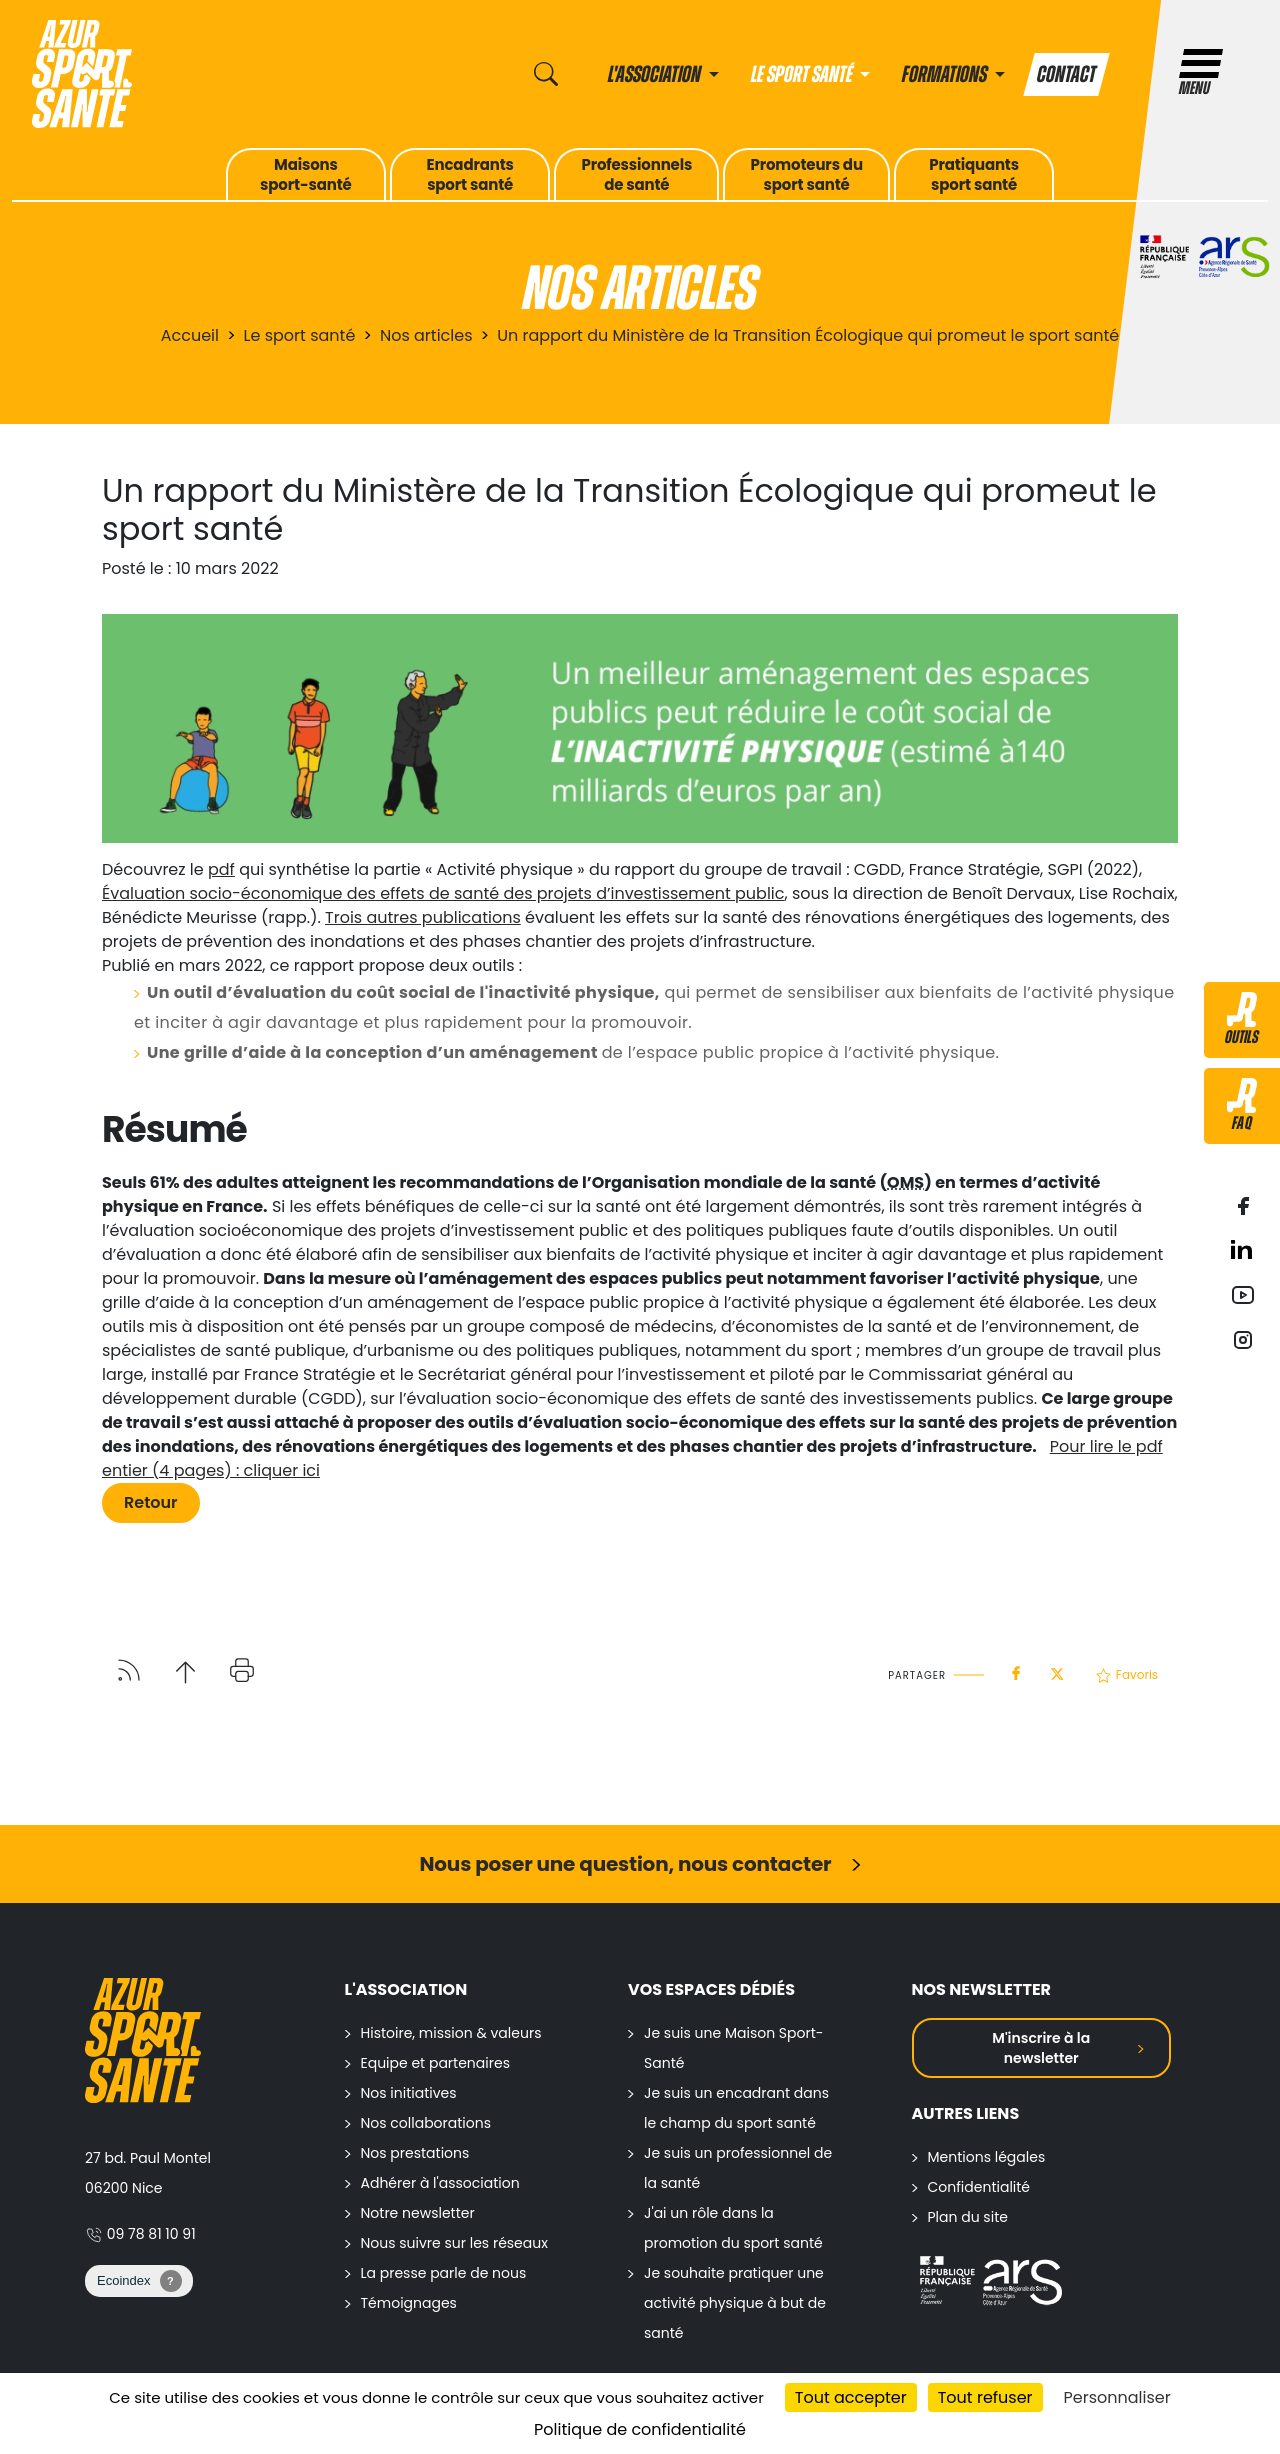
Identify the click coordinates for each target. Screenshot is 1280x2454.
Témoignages (409, 2303)
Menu (1201, 73)
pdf (221, 869)
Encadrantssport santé (470, 174)
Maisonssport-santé (306, 174)
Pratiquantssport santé (974, 174)
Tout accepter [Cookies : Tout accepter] (851, 2397)
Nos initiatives (409, 2093)
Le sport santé (300, 335)
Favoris (1127, 1674)
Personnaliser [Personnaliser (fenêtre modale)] (1117, 2397)
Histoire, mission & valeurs (451, 2033)
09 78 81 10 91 (140, 2234)
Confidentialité (979, 2187)
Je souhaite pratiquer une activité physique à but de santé (735, 2303)
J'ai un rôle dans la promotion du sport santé (733, 2228)
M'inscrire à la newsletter (1041, 2048)
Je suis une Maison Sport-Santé (734, 2048)
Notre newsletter (418, 2213)
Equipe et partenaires (435, 2063)
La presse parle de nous (444, 2273)
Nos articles (426, 335)
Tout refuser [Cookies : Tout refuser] (985, 2397)
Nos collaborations (426, 2123)
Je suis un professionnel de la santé (738, 2168)
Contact (1066, 74)
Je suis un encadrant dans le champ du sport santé (736, 2108)
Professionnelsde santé (636, 174)
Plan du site (968, 2217)
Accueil (190, 335)
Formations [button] (946, 74)
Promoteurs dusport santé (806, 174)
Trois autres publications (423, 917)
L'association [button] (656, 74)
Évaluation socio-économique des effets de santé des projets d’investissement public (443, 893)
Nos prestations (415, 2153)
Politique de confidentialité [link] (640, 2429)
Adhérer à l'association (440, 2183)
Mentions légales (987, 2157)
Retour (151, 1502)
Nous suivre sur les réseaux (454, 2243)
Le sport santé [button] (803, 74)
